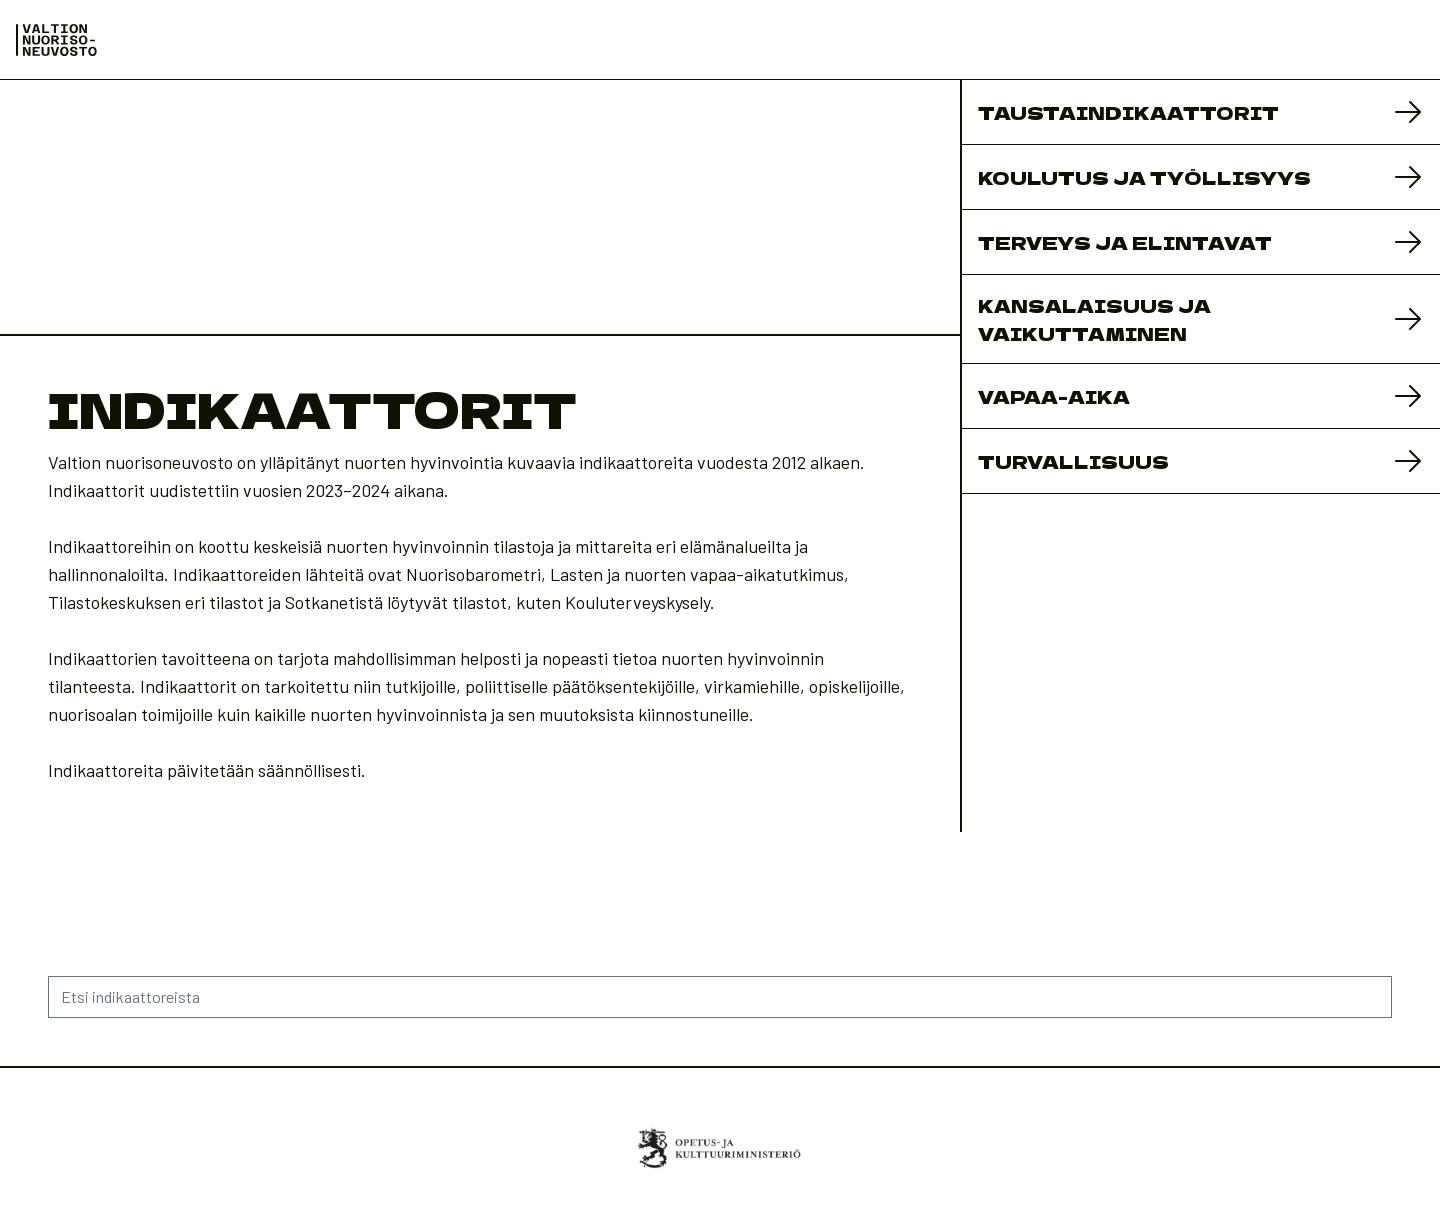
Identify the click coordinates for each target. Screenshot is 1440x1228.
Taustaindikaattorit (1128, 112)
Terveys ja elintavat (1125, 242)
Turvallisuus (1073, 461)
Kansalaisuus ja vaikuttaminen (1094, 319)
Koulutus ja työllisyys (1144, 177)
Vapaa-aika (1054, 396)
